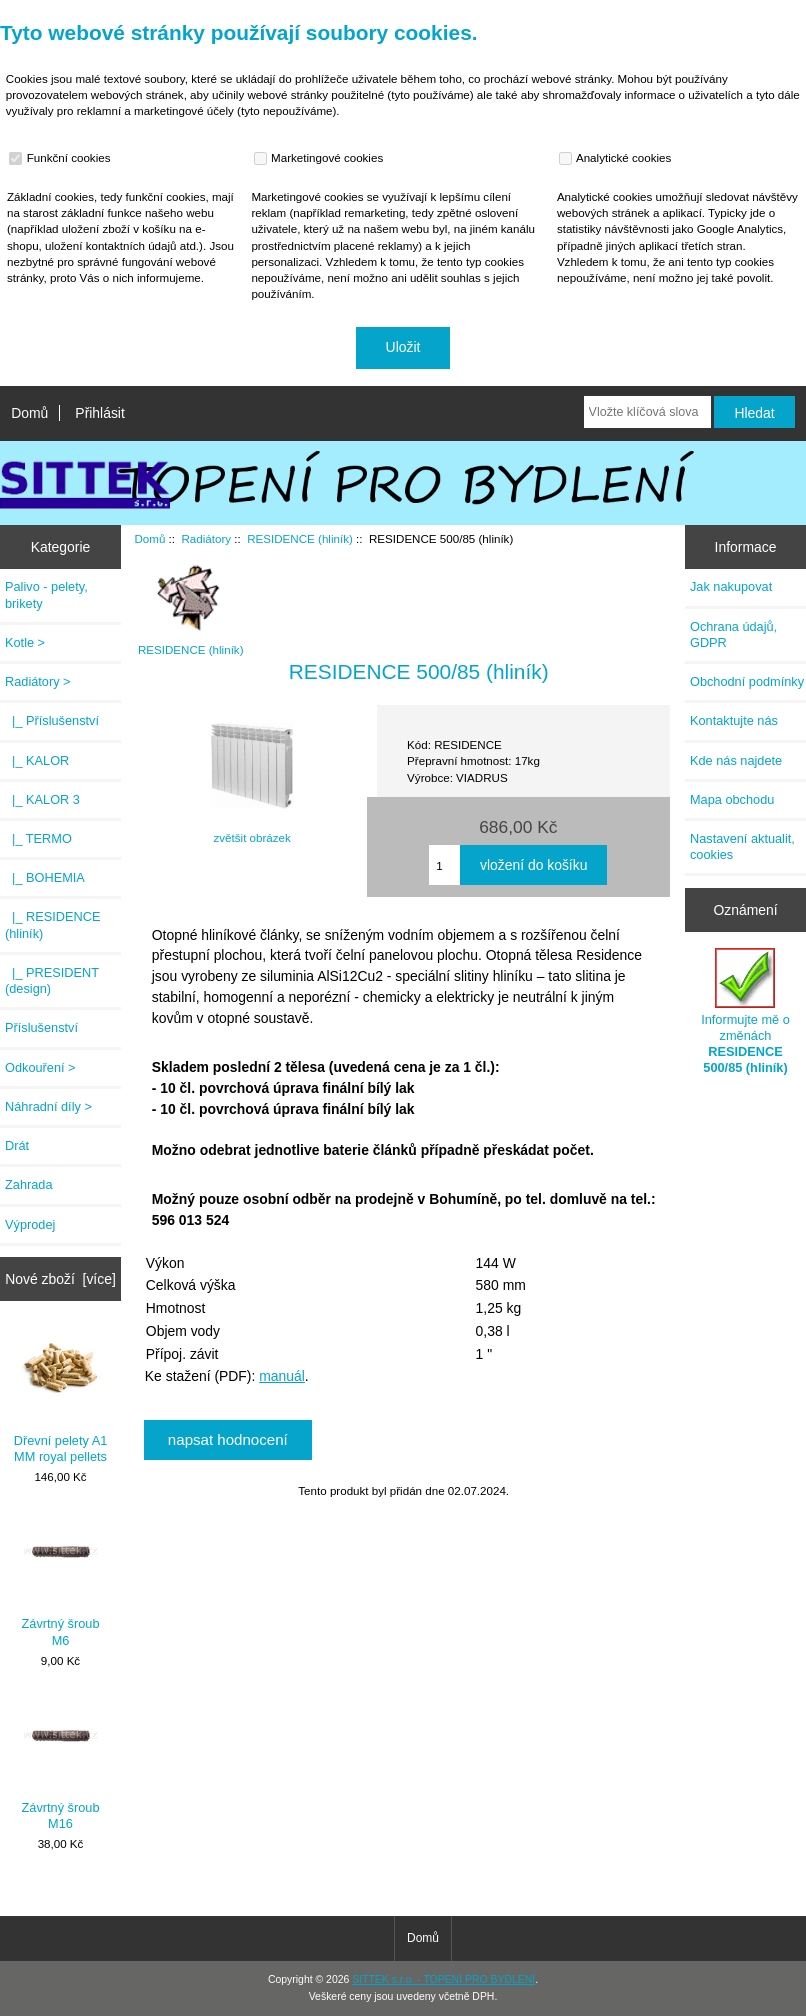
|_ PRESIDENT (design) (52, 980)
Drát (17, 1145)
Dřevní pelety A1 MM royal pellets (61, 1395)
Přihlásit (99, 413)
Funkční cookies (62, 158)
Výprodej (30, 1224)
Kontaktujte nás (734, 720)
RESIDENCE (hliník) (300, 538)
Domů (29, 413)
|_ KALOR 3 (42, 799)
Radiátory (206, 538)
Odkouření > (40, 1067)
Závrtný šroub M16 (61, 1763)
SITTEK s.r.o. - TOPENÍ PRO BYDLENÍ (443, 1979)
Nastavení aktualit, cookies (742, 846)
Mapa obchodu (732, 799)
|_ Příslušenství (52, 720)
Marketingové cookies (321, 158)
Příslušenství (41, 1027)
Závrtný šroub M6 (61, 1579)
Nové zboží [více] (60, 1279)
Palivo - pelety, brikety (46, 594)
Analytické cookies (617, 158)
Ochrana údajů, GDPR (733, 634)
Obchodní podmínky (747, 681)
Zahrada (29, 1184)
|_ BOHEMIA (45, 877)
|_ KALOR (37, 760)
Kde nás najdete (736, 760)
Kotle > (25, 642)
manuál (282, 1376)
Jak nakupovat (731, 586)
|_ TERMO (38, 838)
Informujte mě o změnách (745, 1012)
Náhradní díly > (48, 1106)
